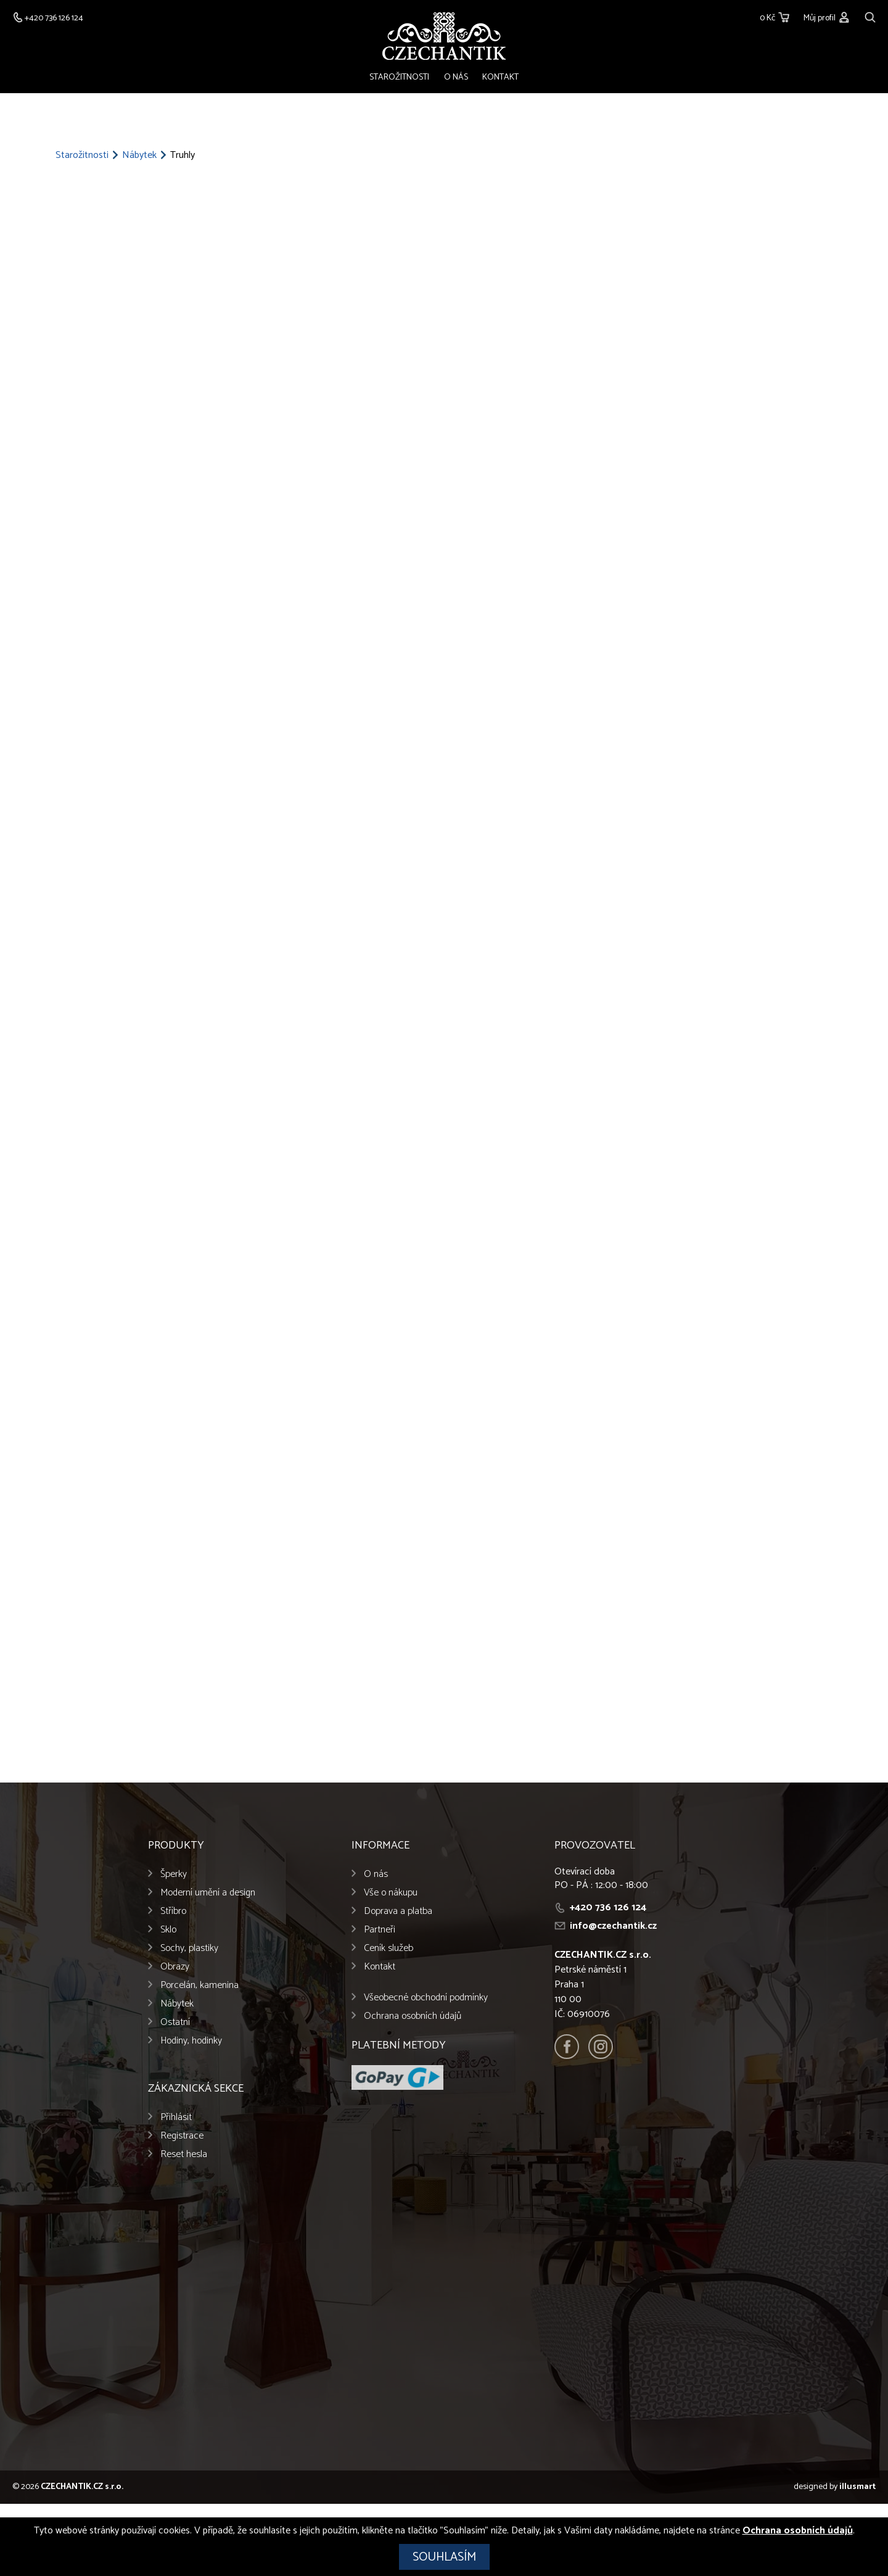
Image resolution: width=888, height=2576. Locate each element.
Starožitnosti (402, 78)
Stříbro (173, 1911)
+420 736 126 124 (608, 1908)
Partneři (379, 1930)
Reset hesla (183, 2155)
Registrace (182, 2136)
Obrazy (174, 1967)
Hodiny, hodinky (191, 2041)
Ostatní (175, 2023)
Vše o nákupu (390, 1893)
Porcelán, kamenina (199, 1986)
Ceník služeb (388, 1948)
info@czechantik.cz (613, 1926)
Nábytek (139, 157)
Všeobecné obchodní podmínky (426, 1998)
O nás (456, 78)
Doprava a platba (398, 1911)
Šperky (173, 1874)
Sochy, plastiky (189, 1948)
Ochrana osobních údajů (412, 2016)
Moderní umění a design (207, 1893)
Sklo (168, 1930)
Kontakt (498, 78)
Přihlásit (176, 2118)
